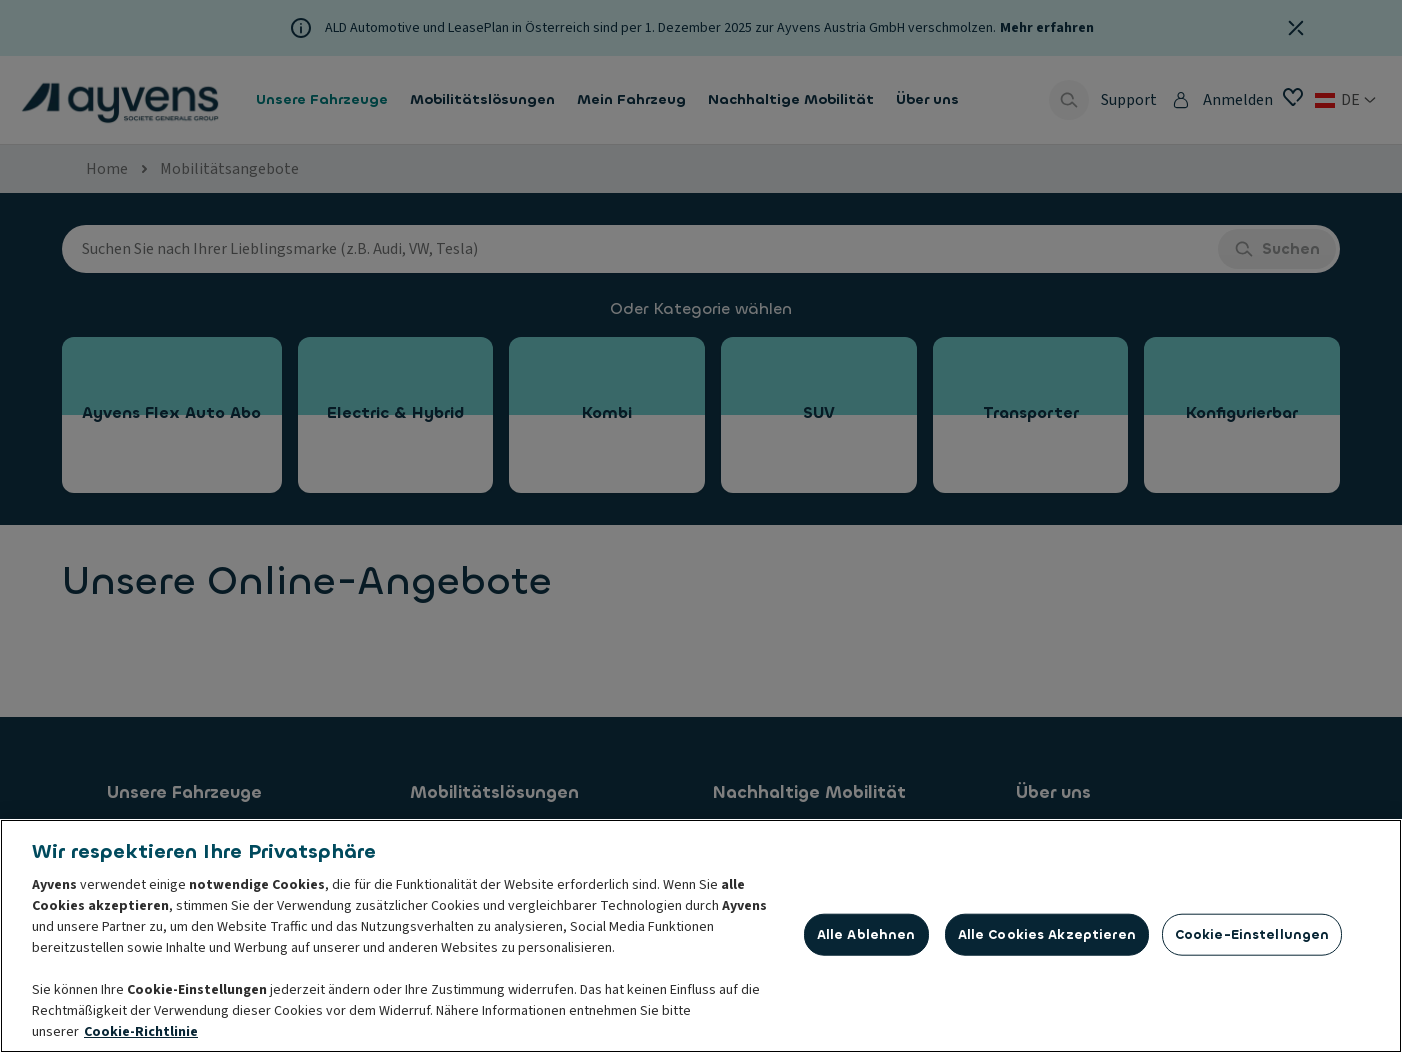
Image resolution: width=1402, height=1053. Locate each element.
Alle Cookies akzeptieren (1047, 935)
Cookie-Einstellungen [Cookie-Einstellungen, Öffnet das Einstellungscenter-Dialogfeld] (1252, 935)
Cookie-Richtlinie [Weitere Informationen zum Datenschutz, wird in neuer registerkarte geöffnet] (141, 1033)
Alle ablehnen (866, 935)
